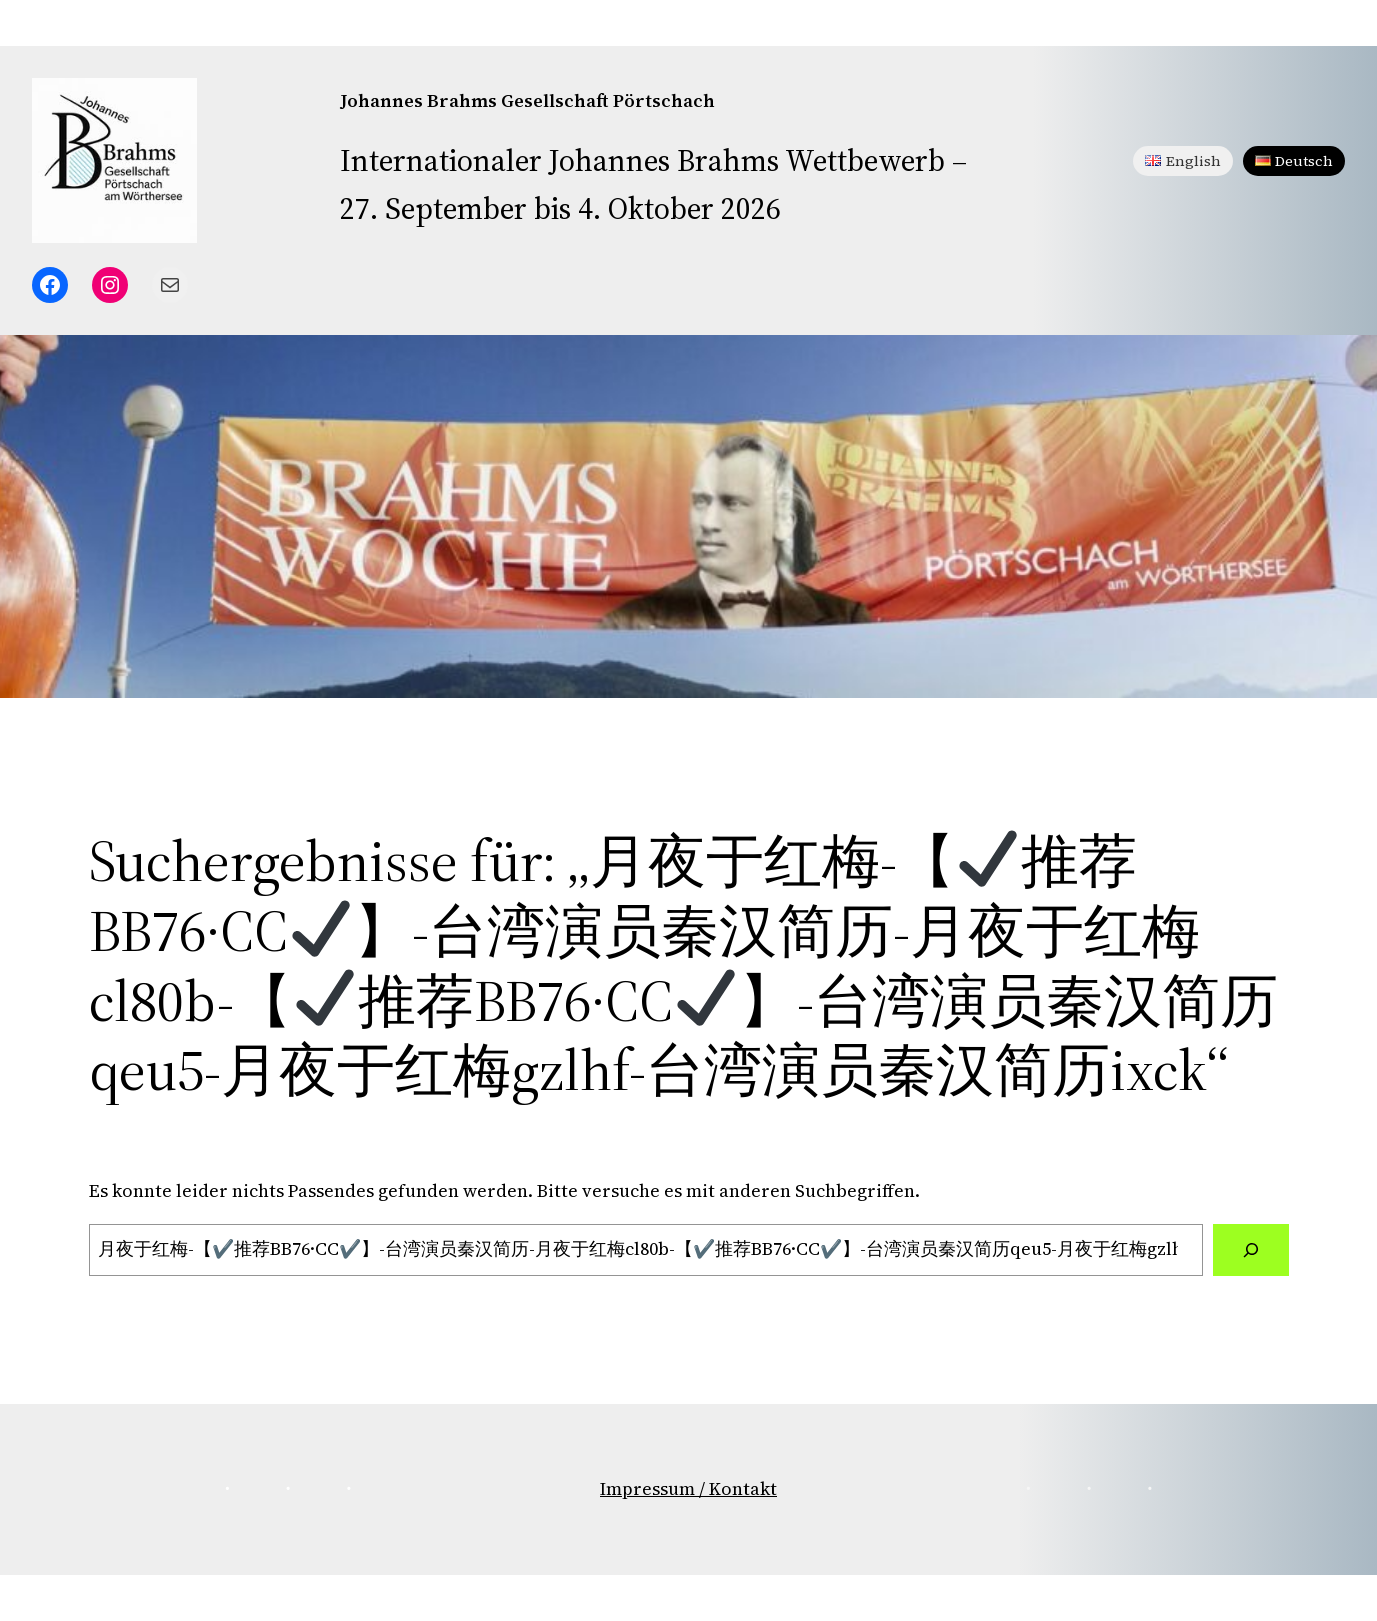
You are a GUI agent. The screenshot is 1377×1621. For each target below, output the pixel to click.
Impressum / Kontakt (688, 1488)
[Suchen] (1251, 1250)
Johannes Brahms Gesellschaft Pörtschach (527, 100)
